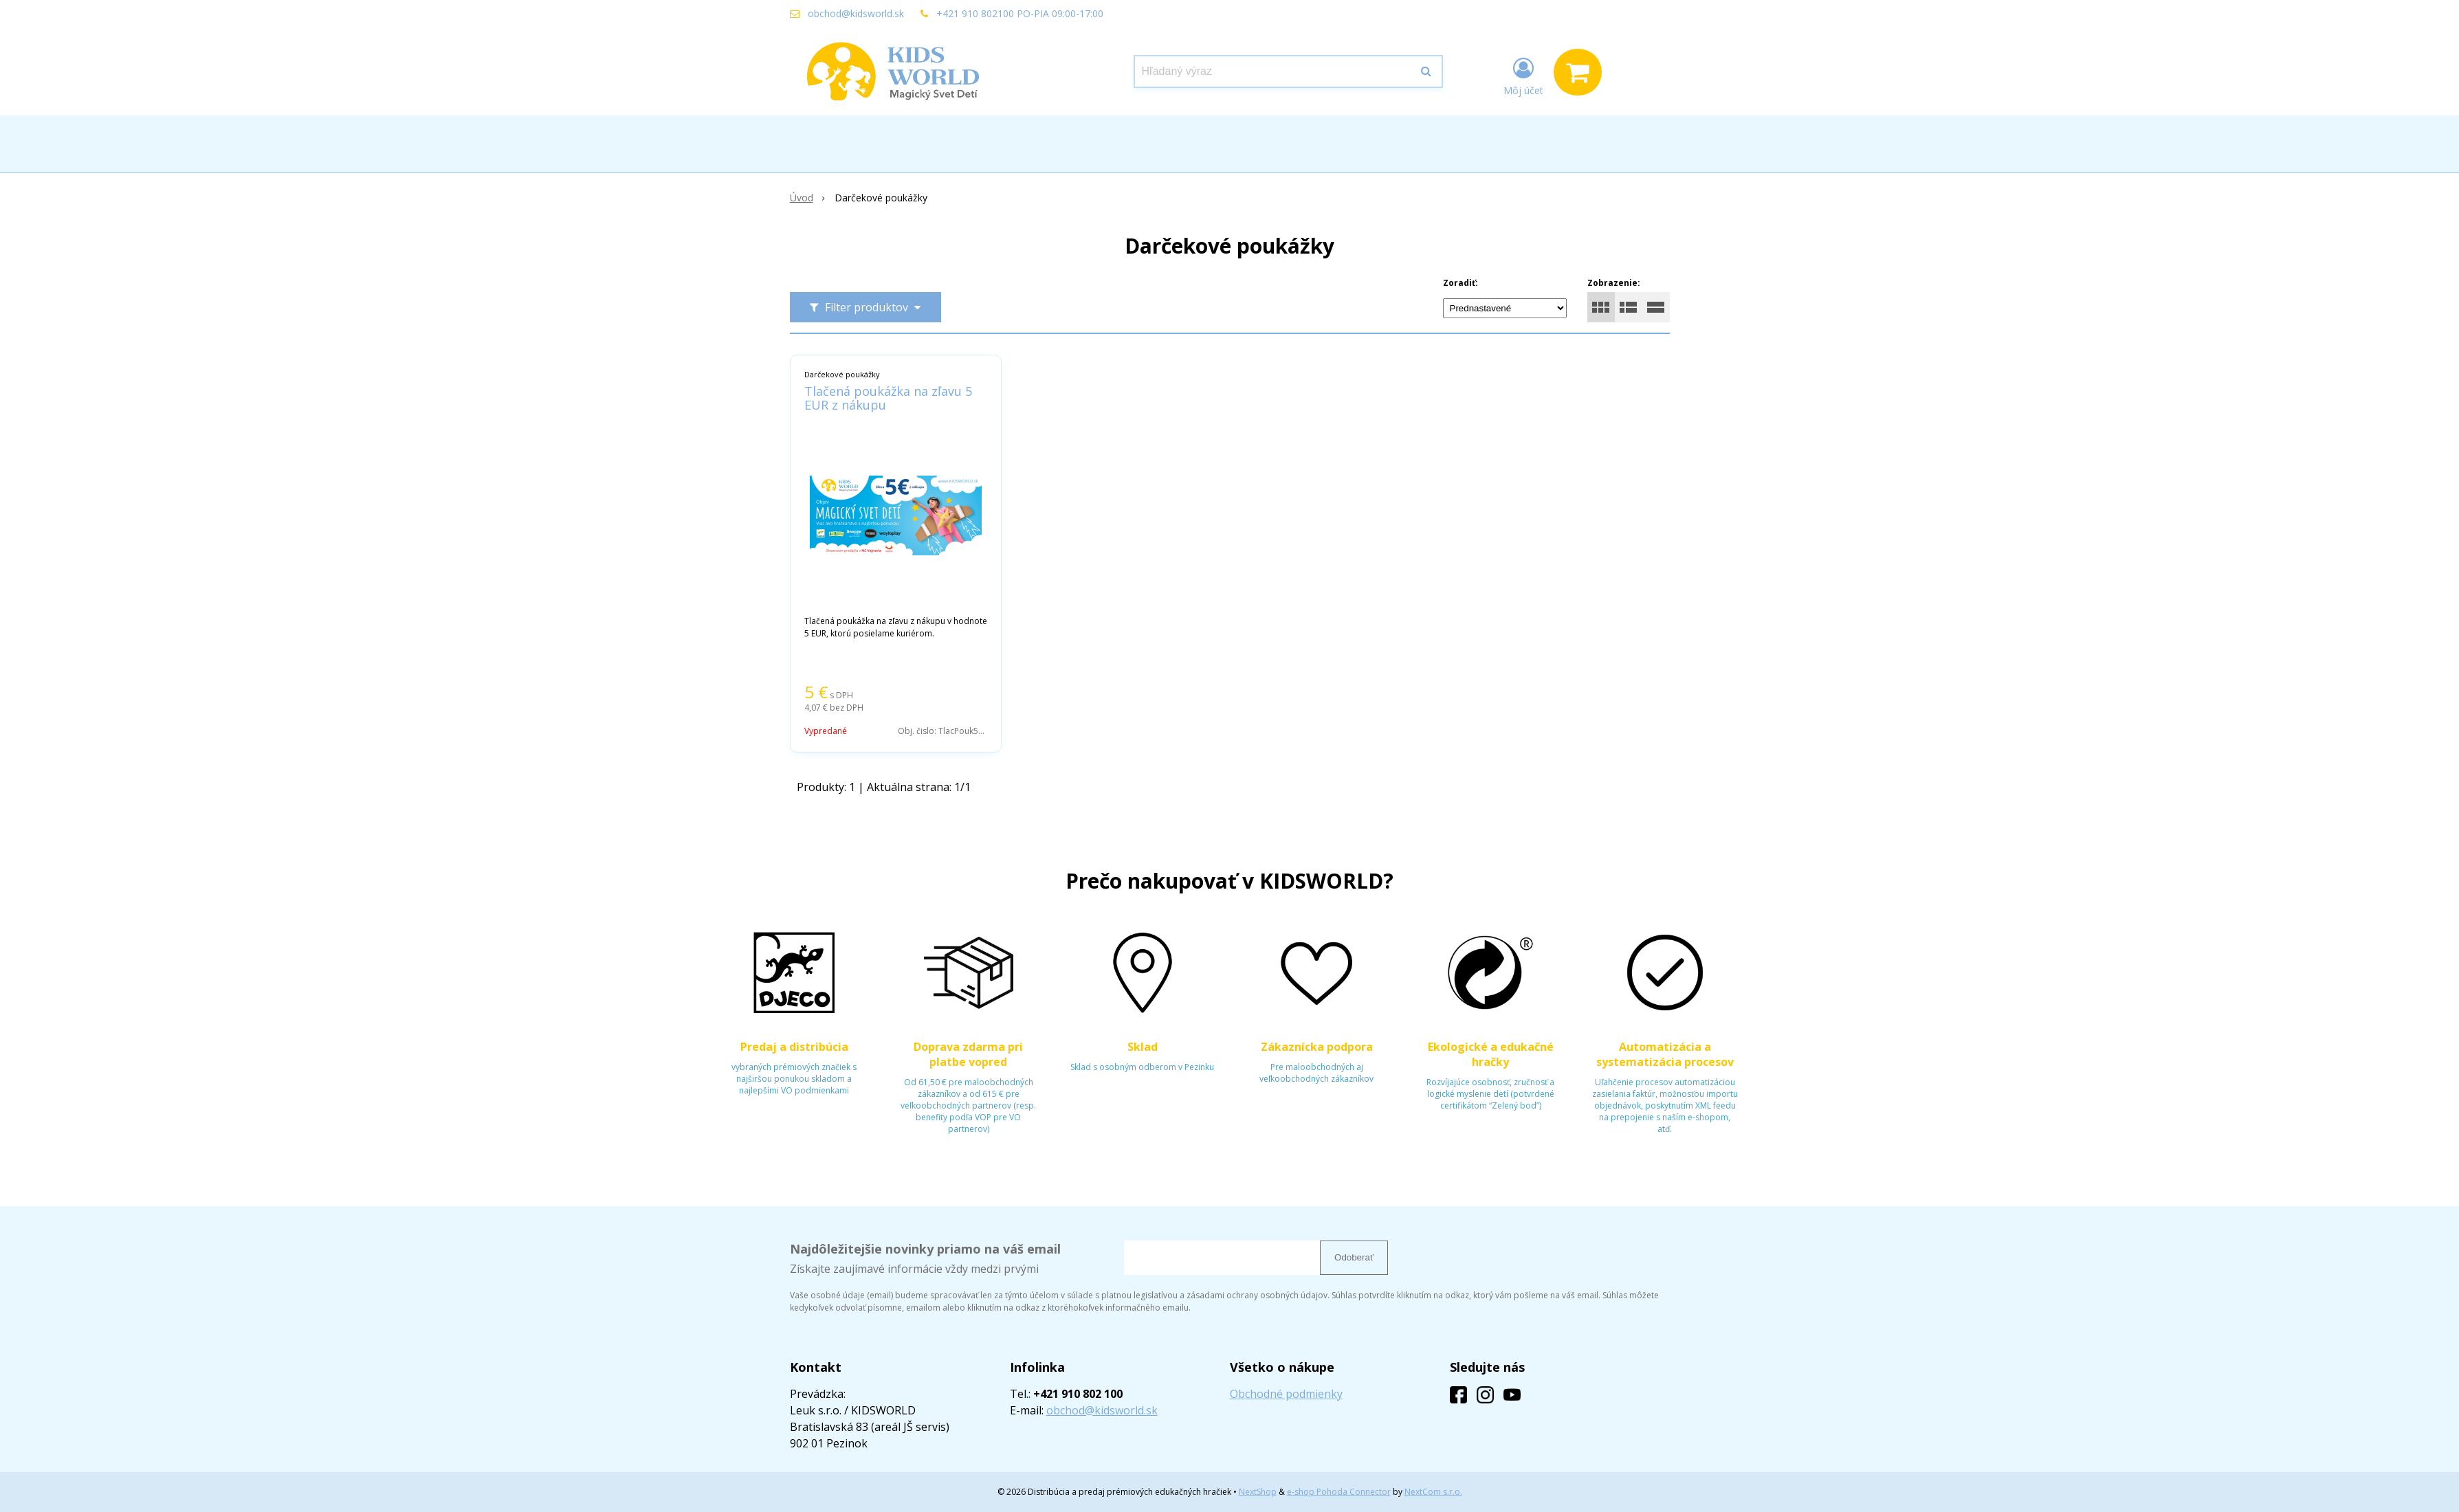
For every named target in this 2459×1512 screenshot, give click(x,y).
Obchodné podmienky (1286, 1393)
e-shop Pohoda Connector (1339, 1492)
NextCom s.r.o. (1433, 1492)
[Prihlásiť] (1523, 75)
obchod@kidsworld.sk (856, 13)
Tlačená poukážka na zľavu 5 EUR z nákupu (888, 398)
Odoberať (1354, 1257)
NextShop (1258, 1492)
